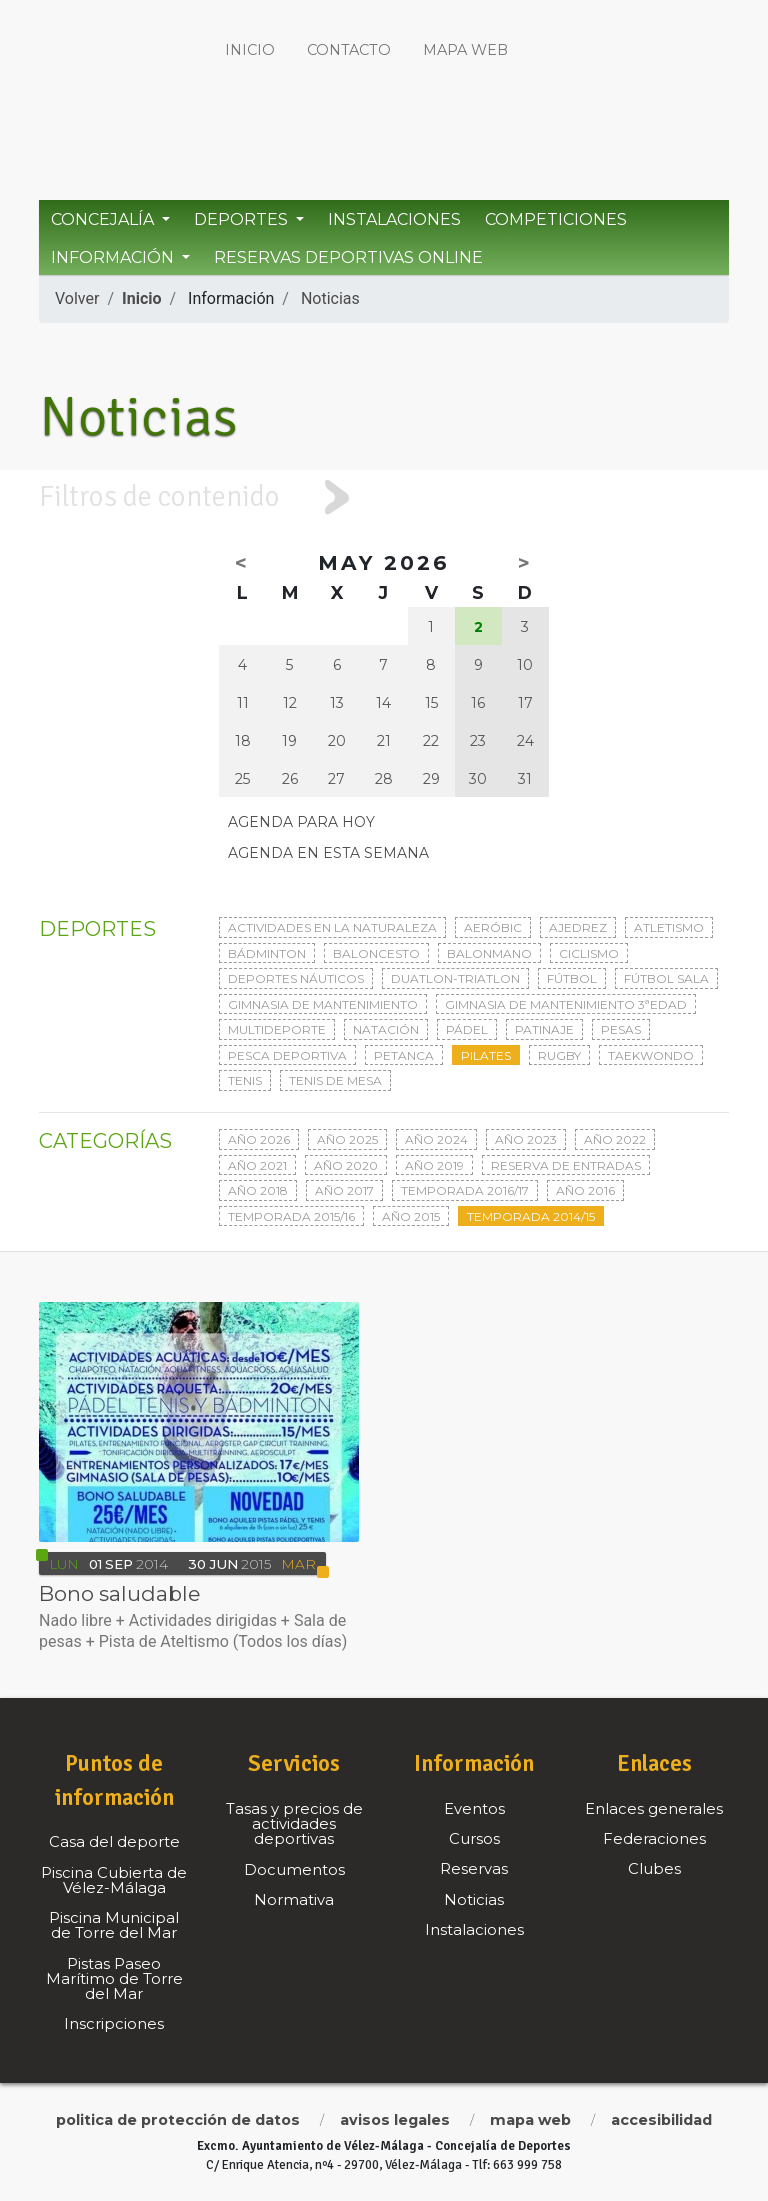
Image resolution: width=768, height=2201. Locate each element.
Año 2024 (436, 1139)
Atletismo (669, 927)
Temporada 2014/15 (531, 1216)
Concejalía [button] (104, 219)
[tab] (384, 497)
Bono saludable (119, 1593)
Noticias (330, 298)
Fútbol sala (666, 978)
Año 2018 (258, 1190)
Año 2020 (346, 1165)
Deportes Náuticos (296, 978)
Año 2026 (259, 1139)
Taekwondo (651, 1055)
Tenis (245, 1080)
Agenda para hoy (301, 822)
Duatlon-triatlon (455, 978)
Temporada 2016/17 (465, 1190)
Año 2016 (585, 1190)
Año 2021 (257, 1165)
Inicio (250, 50)
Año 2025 (347, 1139)
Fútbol (572, 978)
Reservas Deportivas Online (348, 257)
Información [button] (114, 257)
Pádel (467, 1029)
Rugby (559, 1055)
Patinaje (544, 1029)
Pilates (486, 1055)
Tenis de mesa (335, 1080)
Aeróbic (493, 927)
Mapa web (465, 50)
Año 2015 (411, 1216)
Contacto (349, 50)
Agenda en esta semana (328, 853)
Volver (77, 298)
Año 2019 (434, 1165)
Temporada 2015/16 (291, 1216)
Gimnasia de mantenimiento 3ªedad (566, 1004)
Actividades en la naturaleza (332, 927)
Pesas (621, 1029)
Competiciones (556, 219)
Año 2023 (526, 1139)
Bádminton (267, 953)
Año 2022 (615, 1139)
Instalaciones (394, 219)
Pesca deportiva (287, 1055)
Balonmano (489, 953)
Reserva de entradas (566, 1165)
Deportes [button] (243, 219)
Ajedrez (578, 927)
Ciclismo (589, 953)
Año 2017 (344, 1190)
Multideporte (277, 1029)
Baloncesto (376, 953)
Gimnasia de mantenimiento (323, 1004)
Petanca (404, 1055)
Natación (386, 1029)
